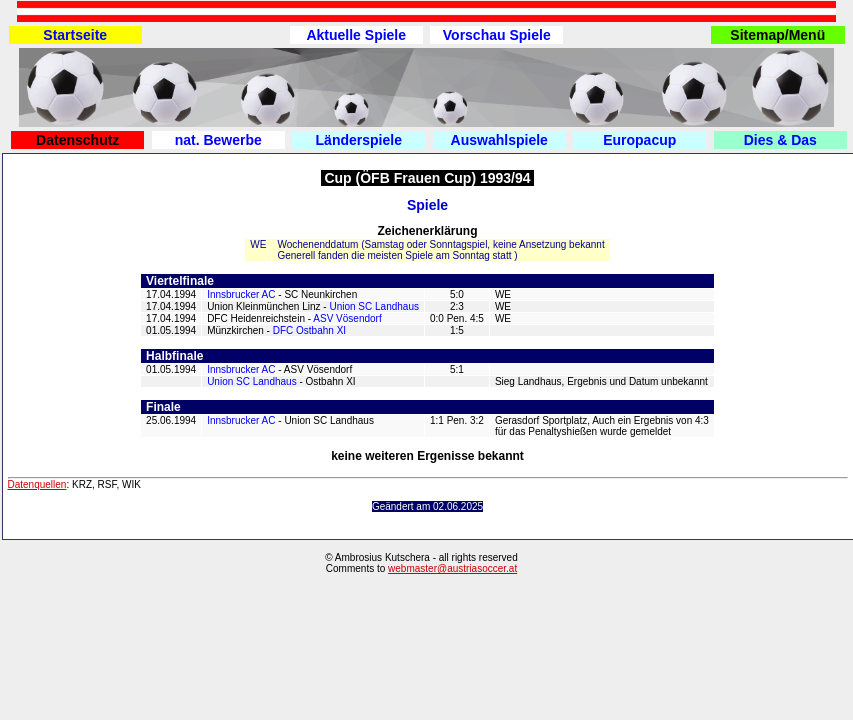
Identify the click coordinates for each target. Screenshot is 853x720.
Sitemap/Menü (777, 35)
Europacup (639, 140)
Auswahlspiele (499, 140)
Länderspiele (359, 140)
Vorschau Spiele (497, 35)
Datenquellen (37, 484)
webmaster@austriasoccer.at (452, 568)
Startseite (75, 35)
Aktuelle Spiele (356, 35)
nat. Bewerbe (218, 140)
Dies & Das (780, 140)
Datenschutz (77, 140)
